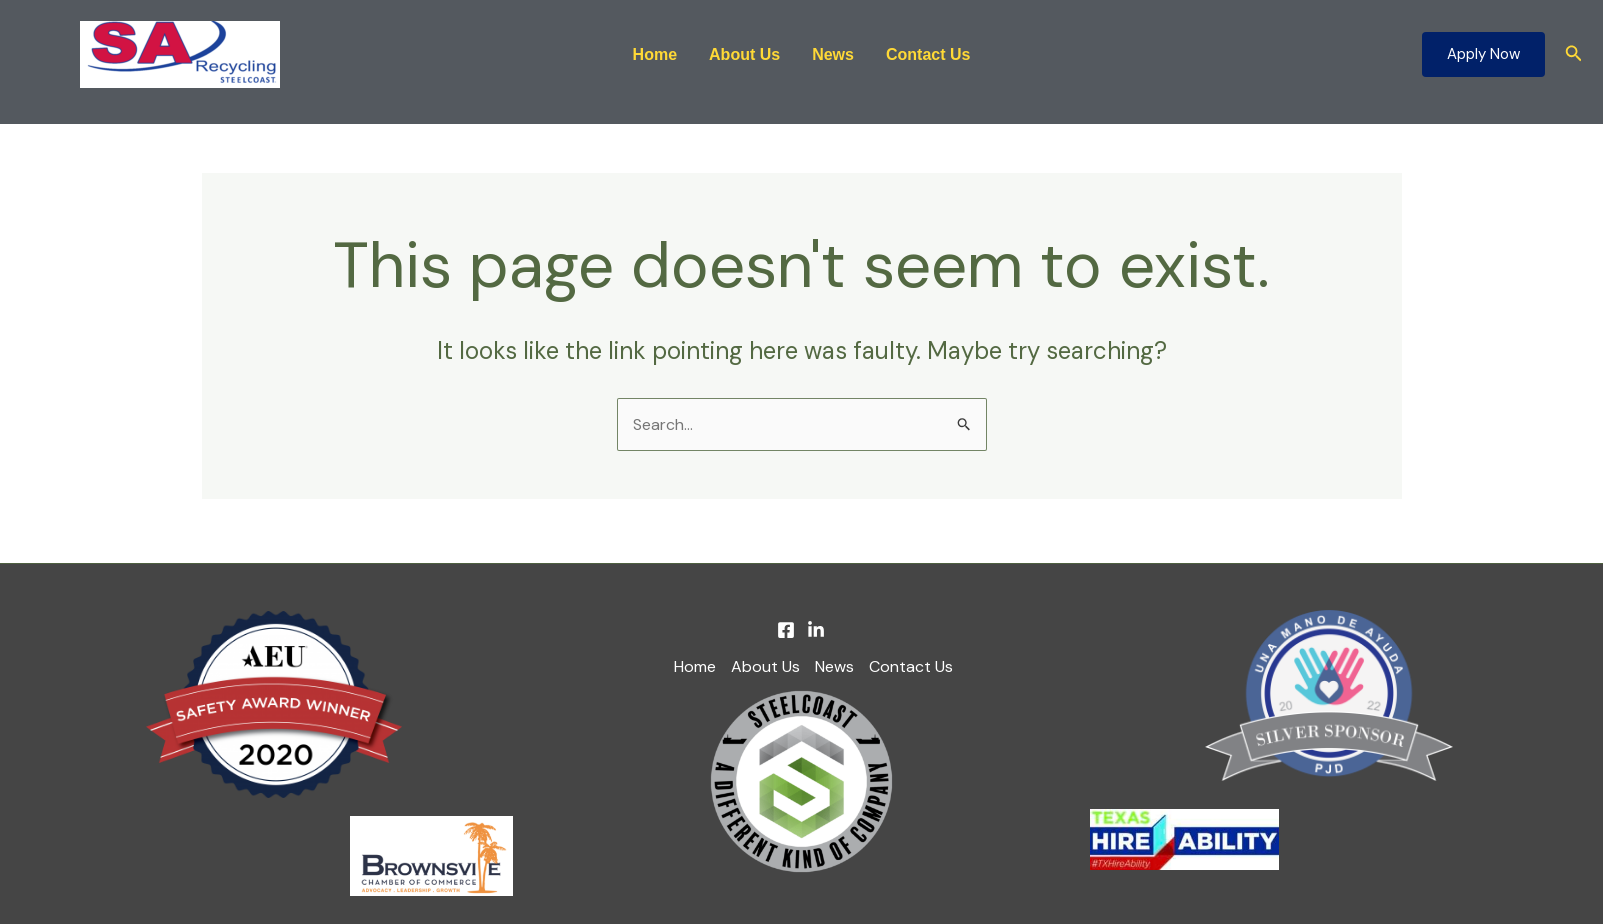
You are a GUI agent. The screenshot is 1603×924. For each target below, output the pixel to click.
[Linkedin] (816, 630)
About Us (744, 54)
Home (655, 54)
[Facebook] (786, 630)
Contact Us (928, 54)
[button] (1483, 54)
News (833, 54)
